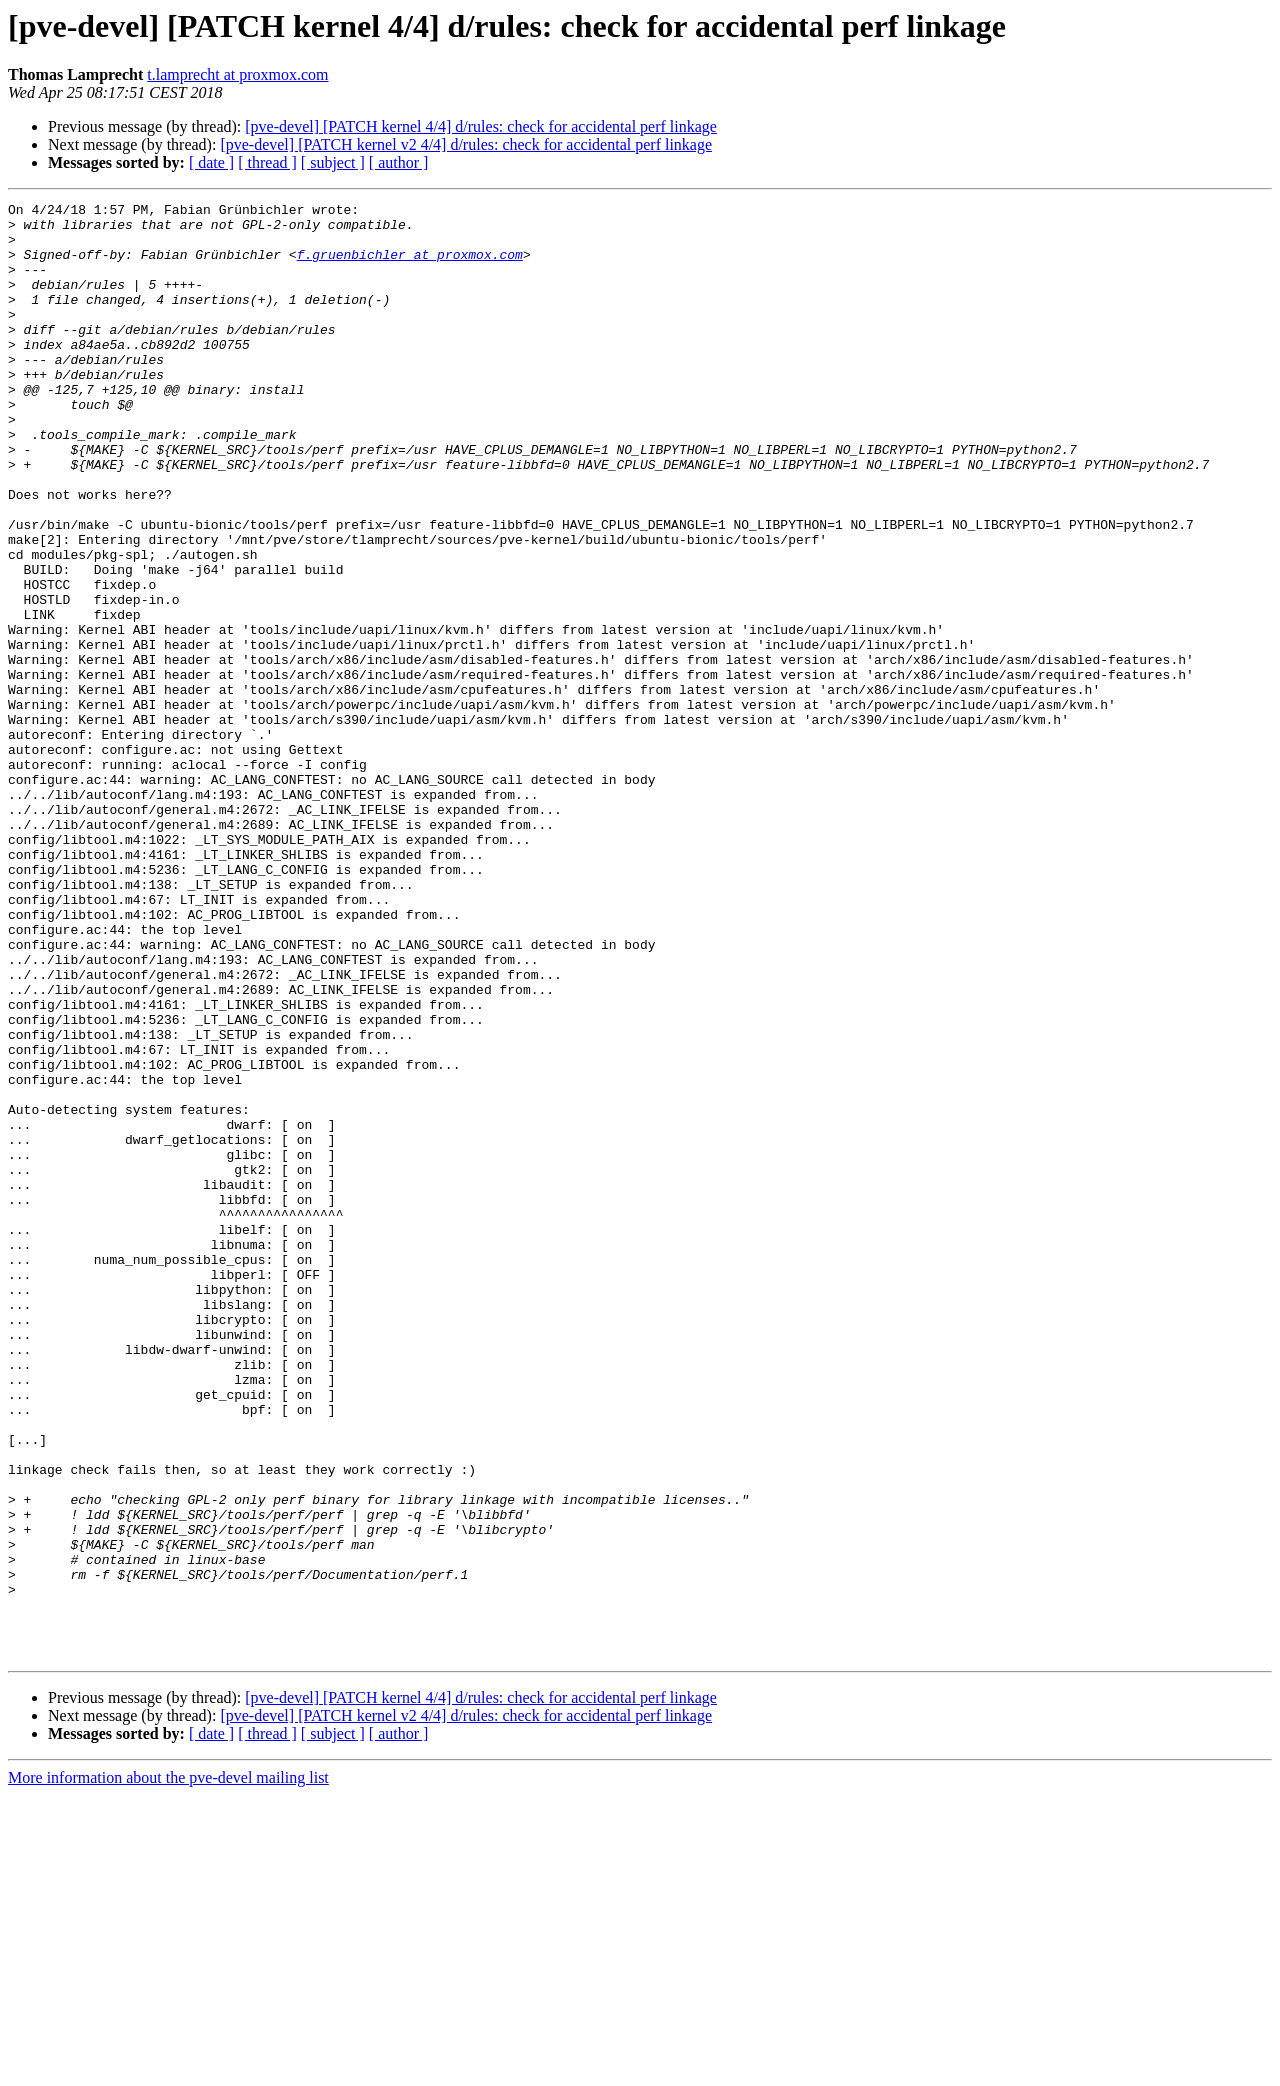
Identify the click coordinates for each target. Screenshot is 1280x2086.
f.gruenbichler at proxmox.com (410, 266)
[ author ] (399, 162)
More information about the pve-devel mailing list (168, 2068)
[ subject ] (333, 162)
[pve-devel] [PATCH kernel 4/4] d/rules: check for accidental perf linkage (481, 126)
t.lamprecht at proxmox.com (237, 74)
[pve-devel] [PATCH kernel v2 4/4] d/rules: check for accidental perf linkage (466, 144)
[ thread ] (267, 162)
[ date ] (211, 162)
